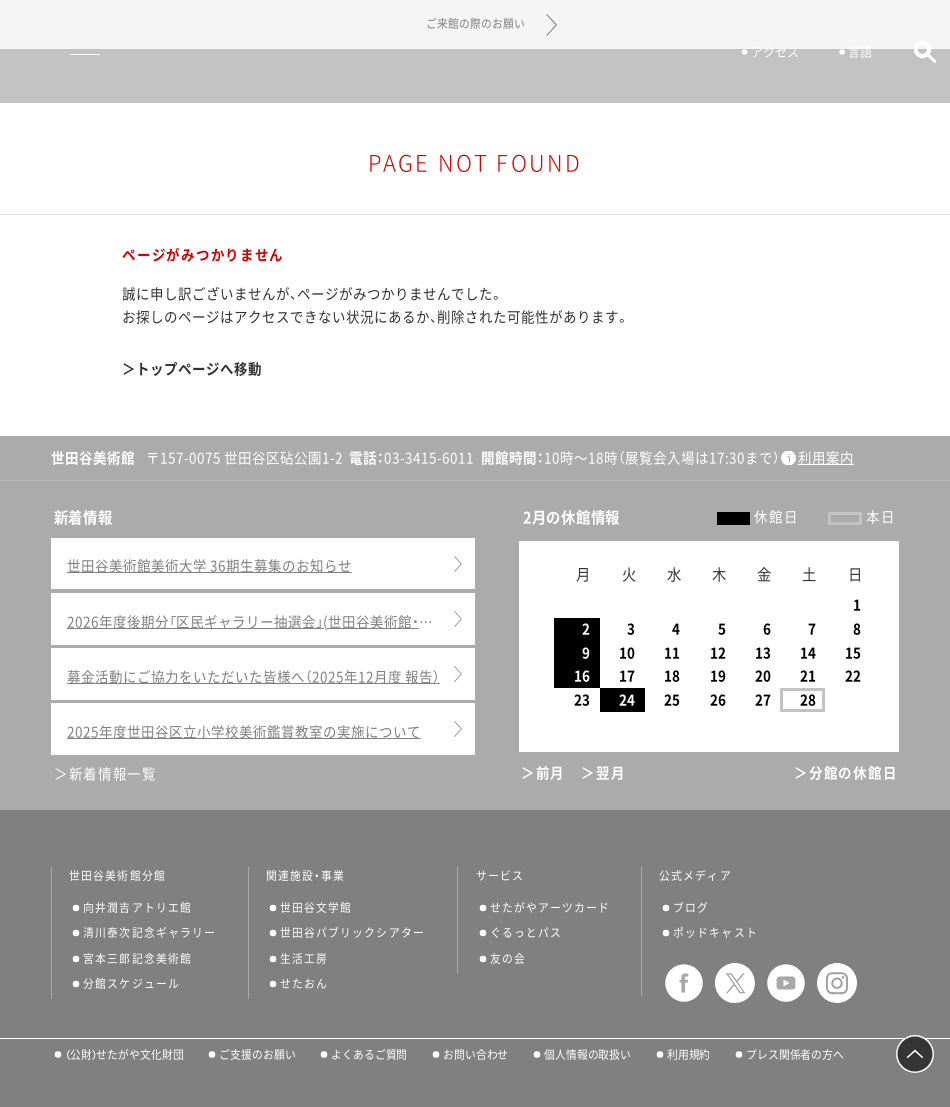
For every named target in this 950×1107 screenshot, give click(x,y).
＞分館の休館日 (845, 773)
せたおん (304, 983)
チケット (667, 78)
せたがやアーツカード (550, 907)
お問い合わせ (475, 1054)
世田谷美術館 (475, 75)
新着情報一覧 (113, 774)
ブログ (691, 907)
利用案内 (826, 458)
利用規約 (689, 1054)
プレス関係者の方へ (795, 1054)
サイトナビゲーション (48, 76)
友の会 (508, 958)
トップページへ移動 (199, 369)
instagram (837, 983)
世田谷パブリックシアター (352, 932)
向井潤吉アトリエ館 (137, 907)
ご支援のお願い (257, 1054)
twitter (735, 983)
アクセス (766, 78)
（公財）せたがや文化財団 (124, 1054)
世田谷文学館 (316, 907)
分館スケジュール (131, 983)
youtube (786, 983)
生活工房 (304, 958)
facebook (684, 983)
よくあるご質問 (369, 1054)
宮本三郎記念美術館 (137, 958)
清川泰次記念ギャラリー (149, 932)
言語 (852, 78)
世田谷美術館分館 (117, 876)
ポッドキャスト (715, 932)
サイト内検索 (915, 77)
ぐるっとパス (526, 932)
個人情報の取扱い (587, 1054)
